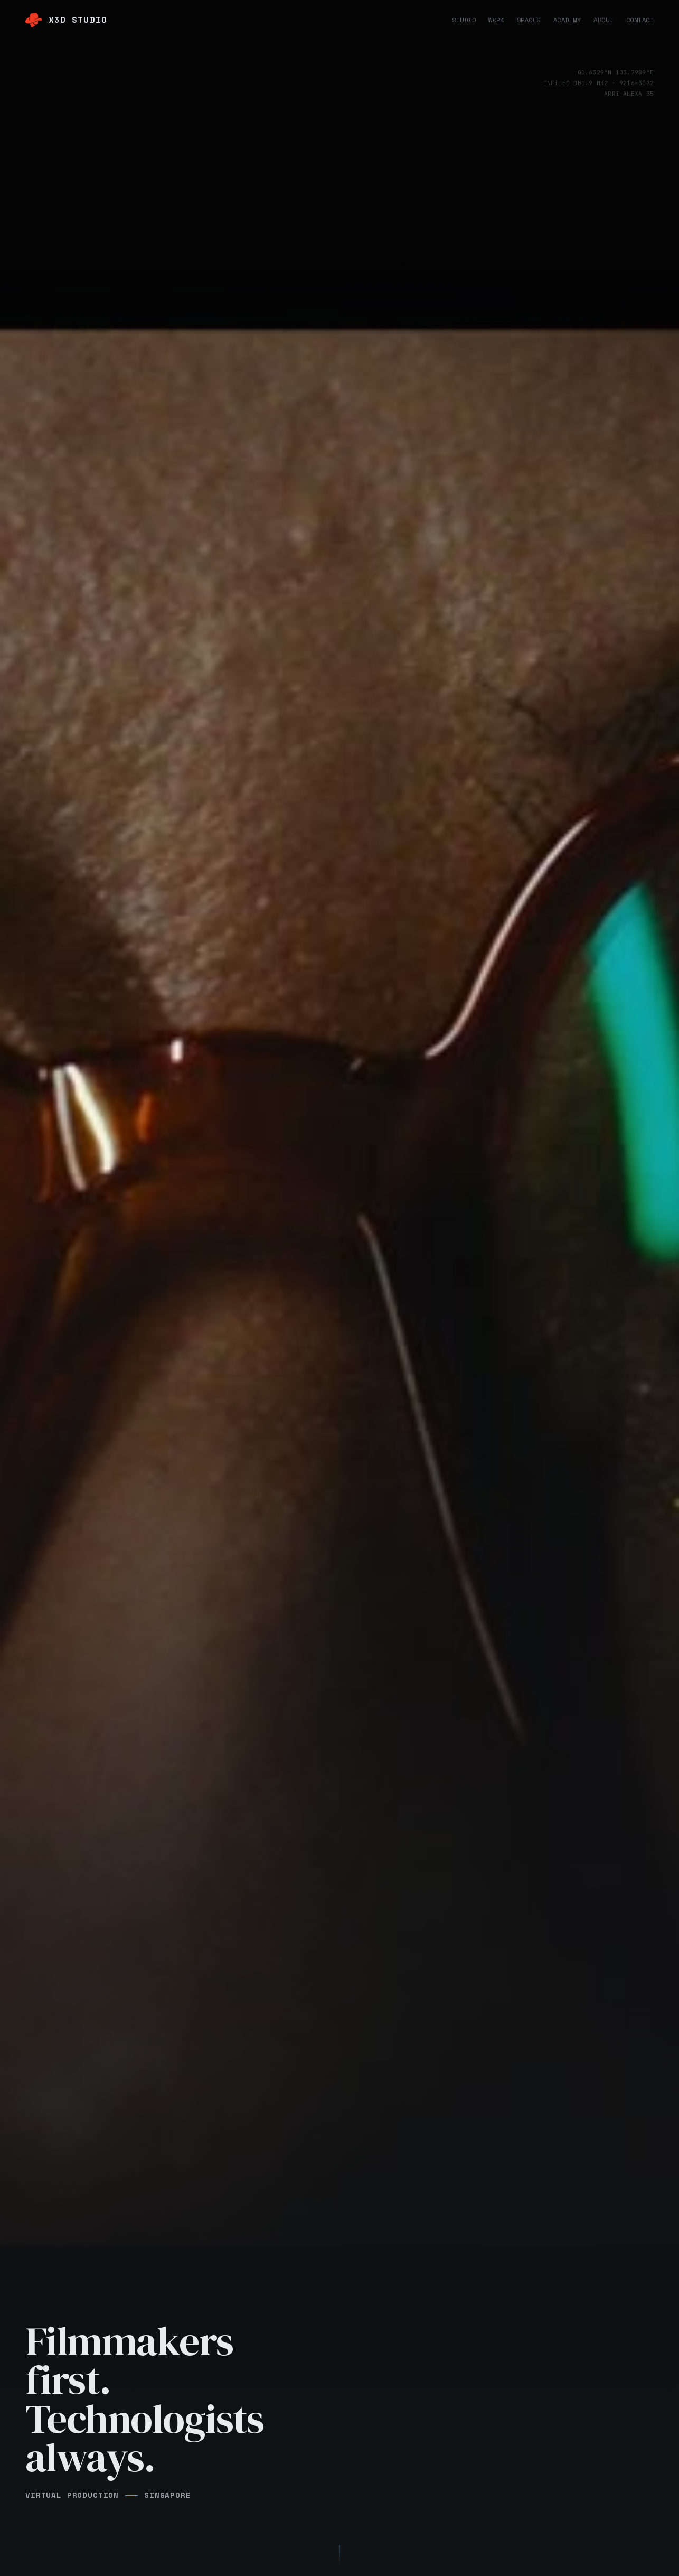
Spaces (529, 19)
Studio (464, 19)
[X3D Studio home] (66, 20)
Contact (640, 19)
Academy (567, 19)
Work (496, 19)
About (603, 19)
